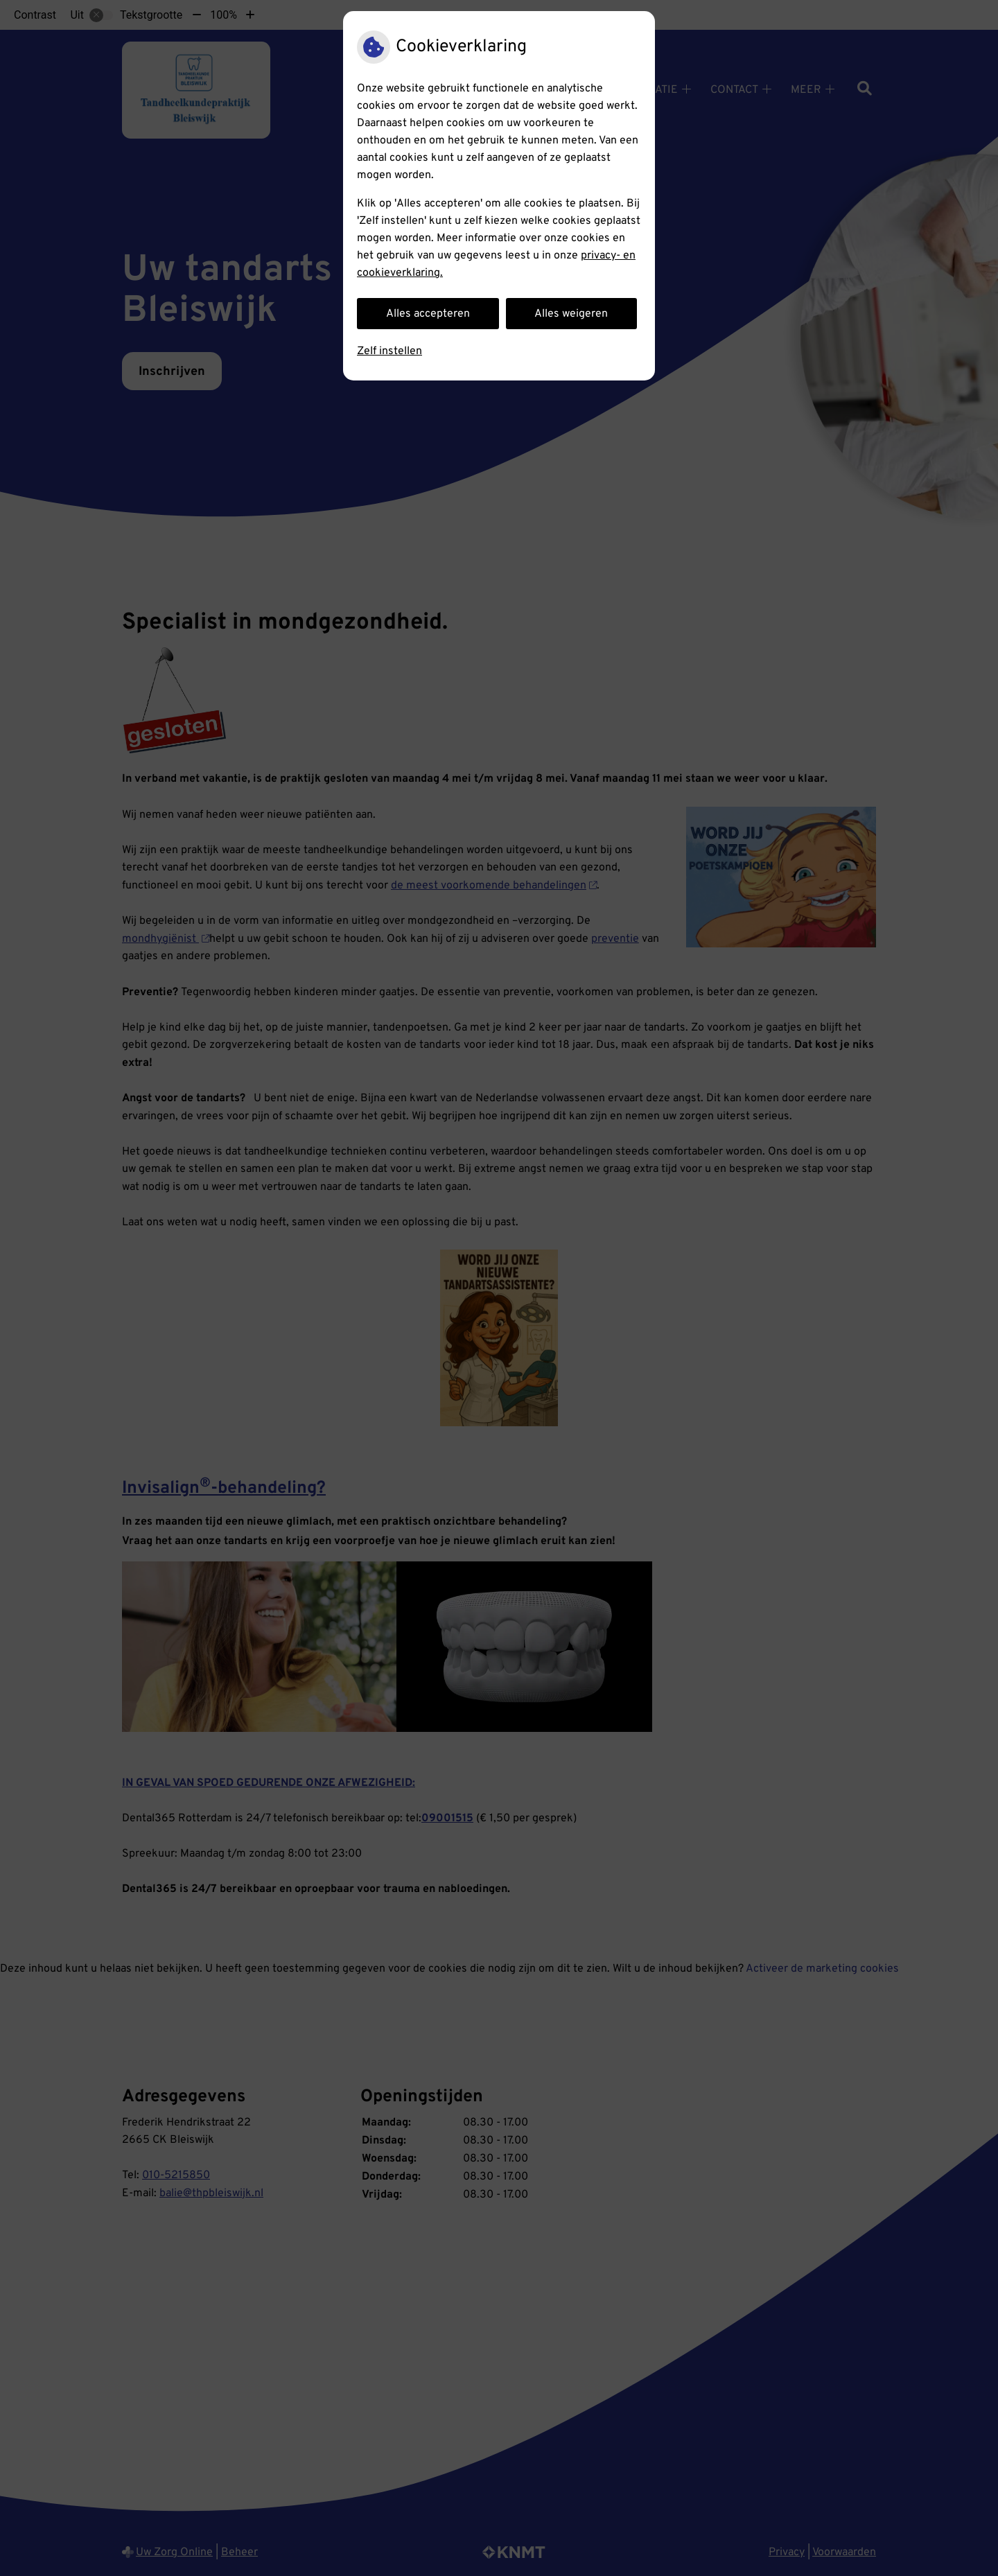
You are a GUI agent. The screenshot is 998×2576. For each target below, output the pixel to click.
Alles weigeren (571, 314)
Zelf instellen (389, 351)
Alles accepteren (428, 314)
